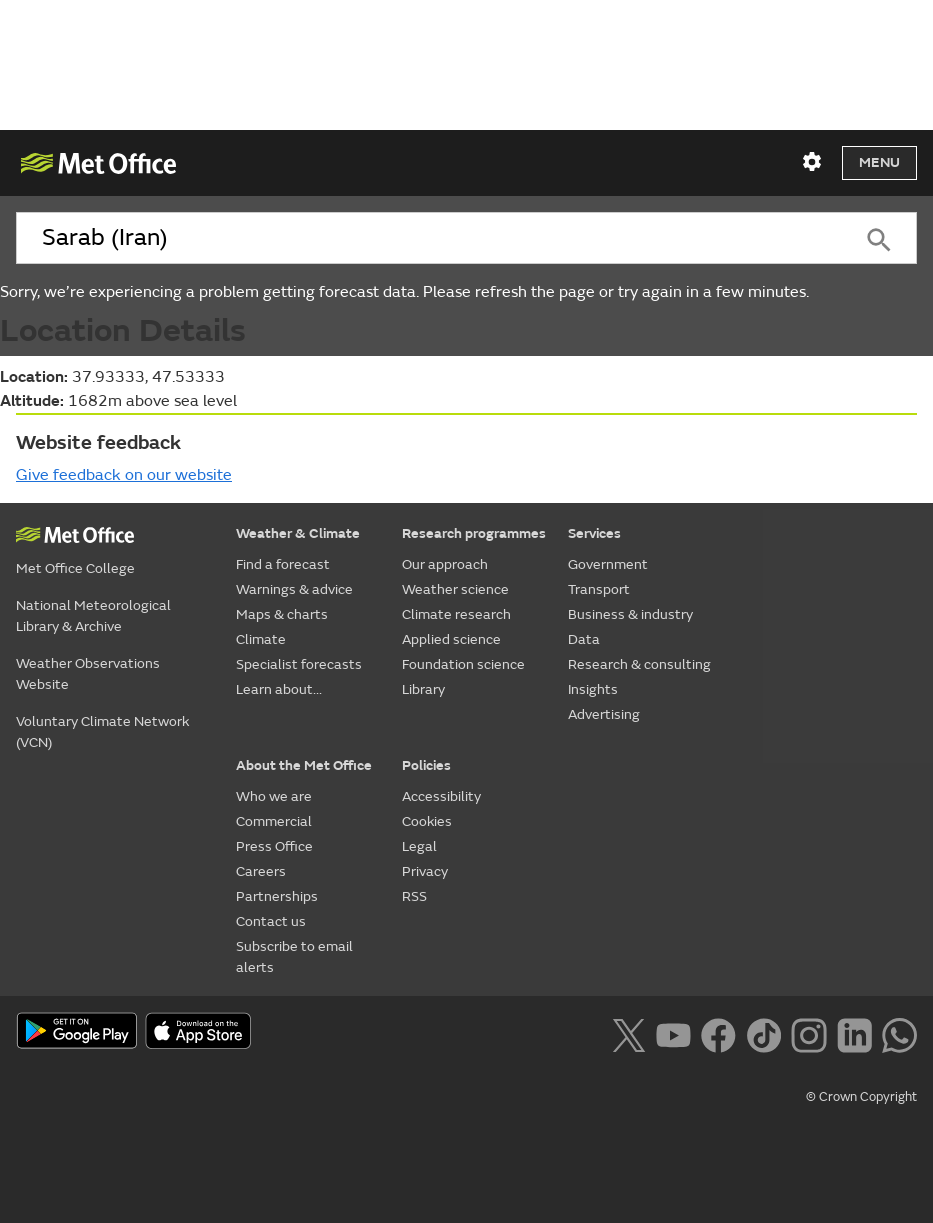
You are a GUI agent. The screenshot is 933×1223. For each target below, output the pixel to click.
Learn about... (279, 689)
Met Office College (75, 568)
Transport (599, 589)
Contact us (271, 921)
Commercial (274, 821)
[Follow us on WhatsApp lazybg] (899, 1033)
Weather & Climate (298, 533)
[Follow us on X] (628, 1033)
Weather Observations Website (88, 674)
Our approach (445, 564)
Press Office (274, 846)
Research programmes (474, 533)
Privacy (425, 871)
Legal (419, 846)
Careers (261, 871)
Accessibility (441, 796)
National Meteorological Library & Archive (93, 616)
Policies (426, 765)
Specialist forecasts (299, 664)
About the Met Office (304, 765)
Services (594, 533)
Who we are (274, 796)
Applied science (451, 639)
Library (423, 689)
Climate (261, 639)
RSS (414, 896)
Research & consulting (639, 664)
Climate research (456, 614)
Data (584, 639)
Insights (593, 689)
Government (608, 564)
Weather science (455, 589)
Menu (879, 162)
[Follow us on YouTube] (673, 1033)
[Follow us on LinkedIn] (854, 1033)
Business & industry (630, 614)
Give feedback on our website (124, 475)
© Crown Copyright (861, 1097)
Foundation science (463, 664)
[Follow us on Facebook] (718, 1033)
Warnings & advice (294, 589)
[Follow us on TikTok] (763, 1033)
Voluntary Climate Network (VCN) (102, 732)
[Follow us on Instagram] (808, 1033)
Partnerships (277, 896)
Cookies (427, 821)
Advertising (604, 714)
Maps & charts (282, 614)
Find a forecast (283, 564)
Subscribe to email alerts (294, 957)
